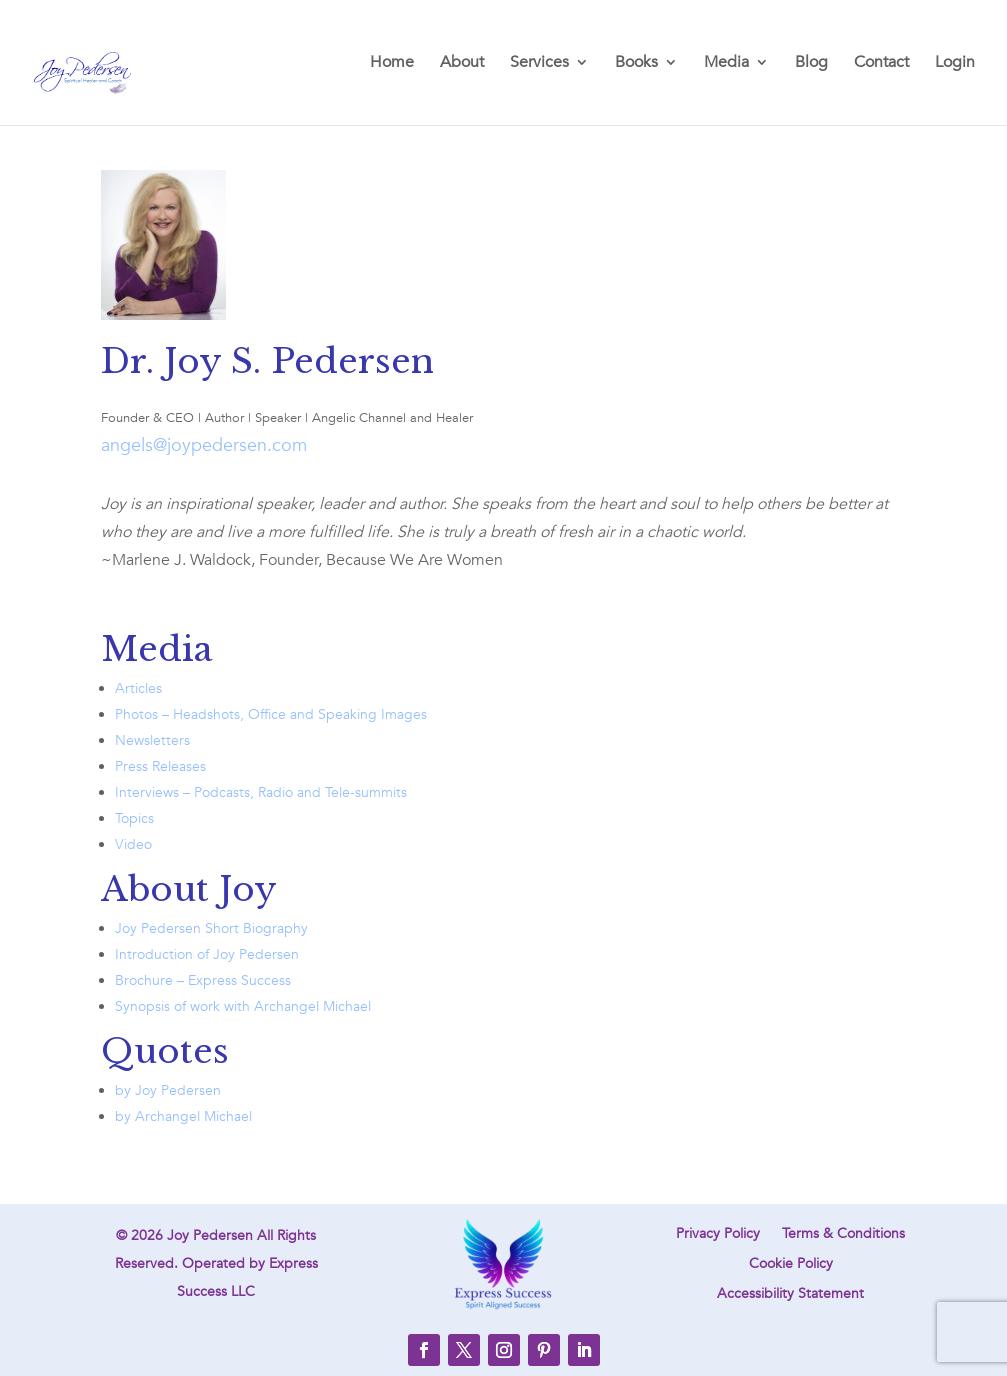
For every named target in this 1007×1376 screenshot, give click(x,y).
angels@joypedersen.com (204, 445)
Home (392, 64)
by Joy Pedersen (168, 1090)
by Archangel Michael (183, 1116)
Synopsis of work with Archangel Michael (243, 1006)
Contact (881, 64)
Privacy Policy (718, 1235)
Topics (134, 818)
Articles (138, 688)
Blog (811, 64)
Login (955, 64)
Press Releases (160, 766)
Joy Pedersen (210, 1235)
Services (539, 64)
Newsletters (152, 740)
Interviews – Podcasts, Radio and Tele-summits (261, 792)
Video (133, 844)
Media (726, 64)
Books (636, 64)
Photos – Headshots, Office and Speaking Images (271, 714)
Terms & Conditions (843, 1235)
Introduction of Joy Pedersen (207, 954)
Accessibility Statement (790, 1295)
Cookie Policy (791, 1265)
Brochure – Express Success (203, 980)
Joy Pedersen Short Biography (211, 928)
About (462, 64)
